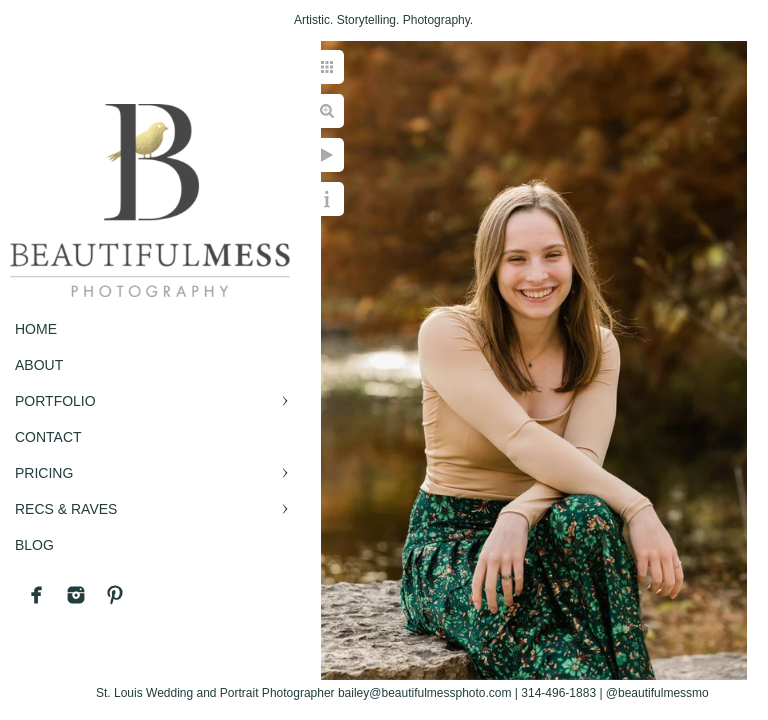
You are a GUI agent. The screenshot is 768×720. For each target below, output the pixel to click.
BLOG (34, 545)
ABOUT (39, 365)
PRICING (44, 473)
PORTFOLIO (55, 401)
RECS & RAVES (66, 509)
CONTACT (48, 437)
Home (36, 329)
